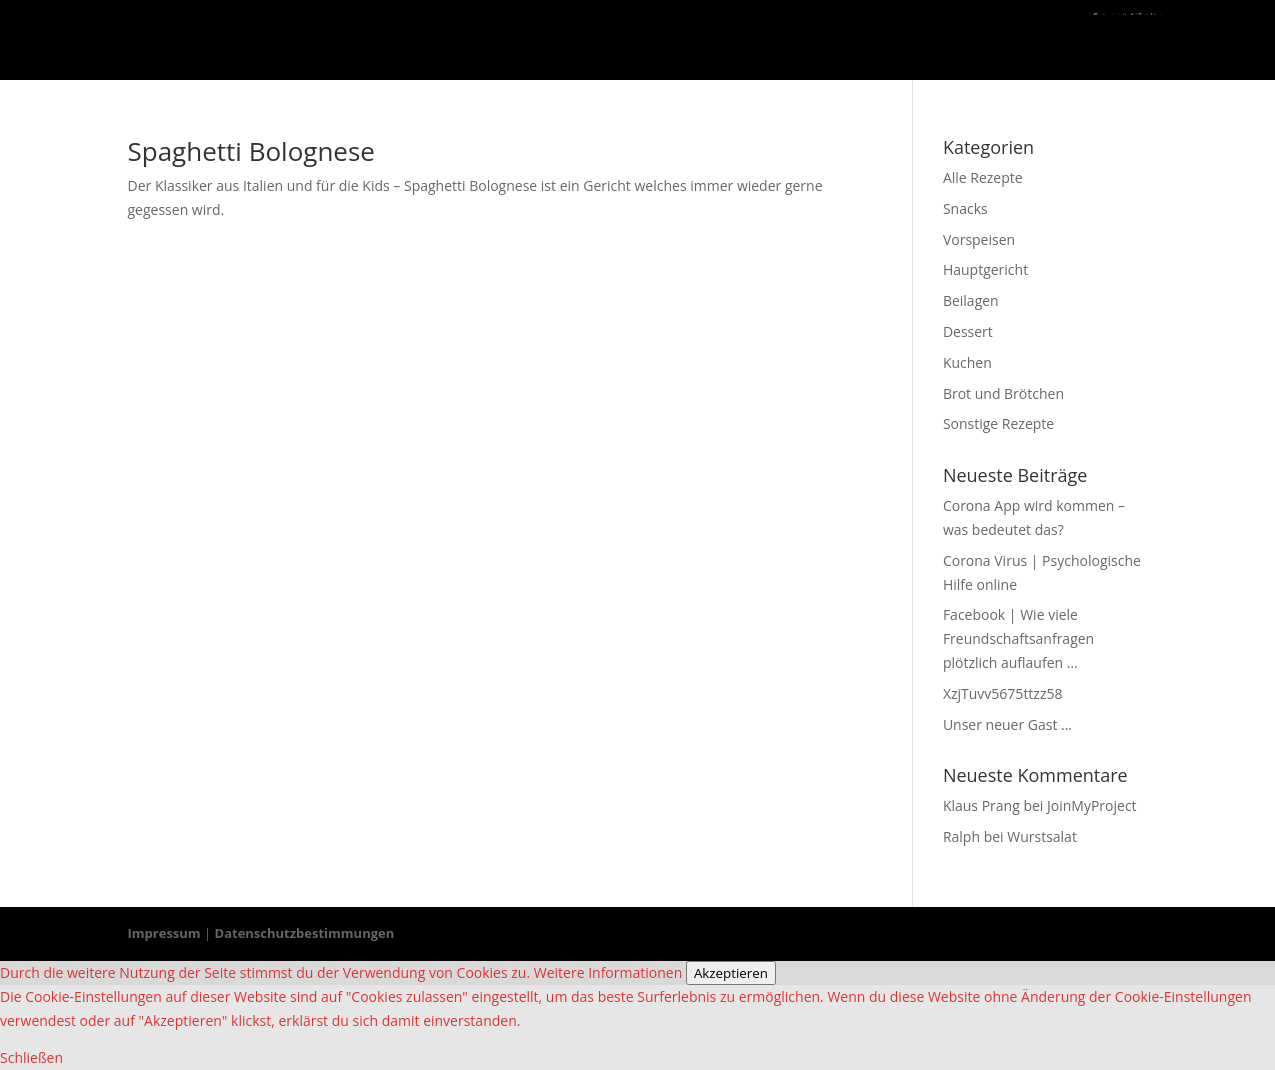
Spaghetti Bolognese (251, 151)
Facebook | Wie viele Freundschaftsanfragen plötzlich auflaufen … (1018, 638)
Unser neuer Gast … (1007, 724)
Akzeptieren (731, 973)
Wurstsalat (1042, 836)
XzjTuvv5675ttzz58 (1003, 693)
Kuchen (967, 362)
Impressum (164, 933)
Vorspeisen (979, 239)
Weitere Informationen (608, 972)
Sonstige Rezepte (998, 423)
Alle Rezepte (983, 177)
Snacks (965, 208)
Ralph (961, 836)
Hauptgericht (985, 269)
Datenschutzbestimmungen (305, 933)
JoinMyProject (1092, 805)
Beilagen (971, 300)
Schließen (31, 1057)
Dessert (968, 331)
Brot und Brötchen (1003, 393)
